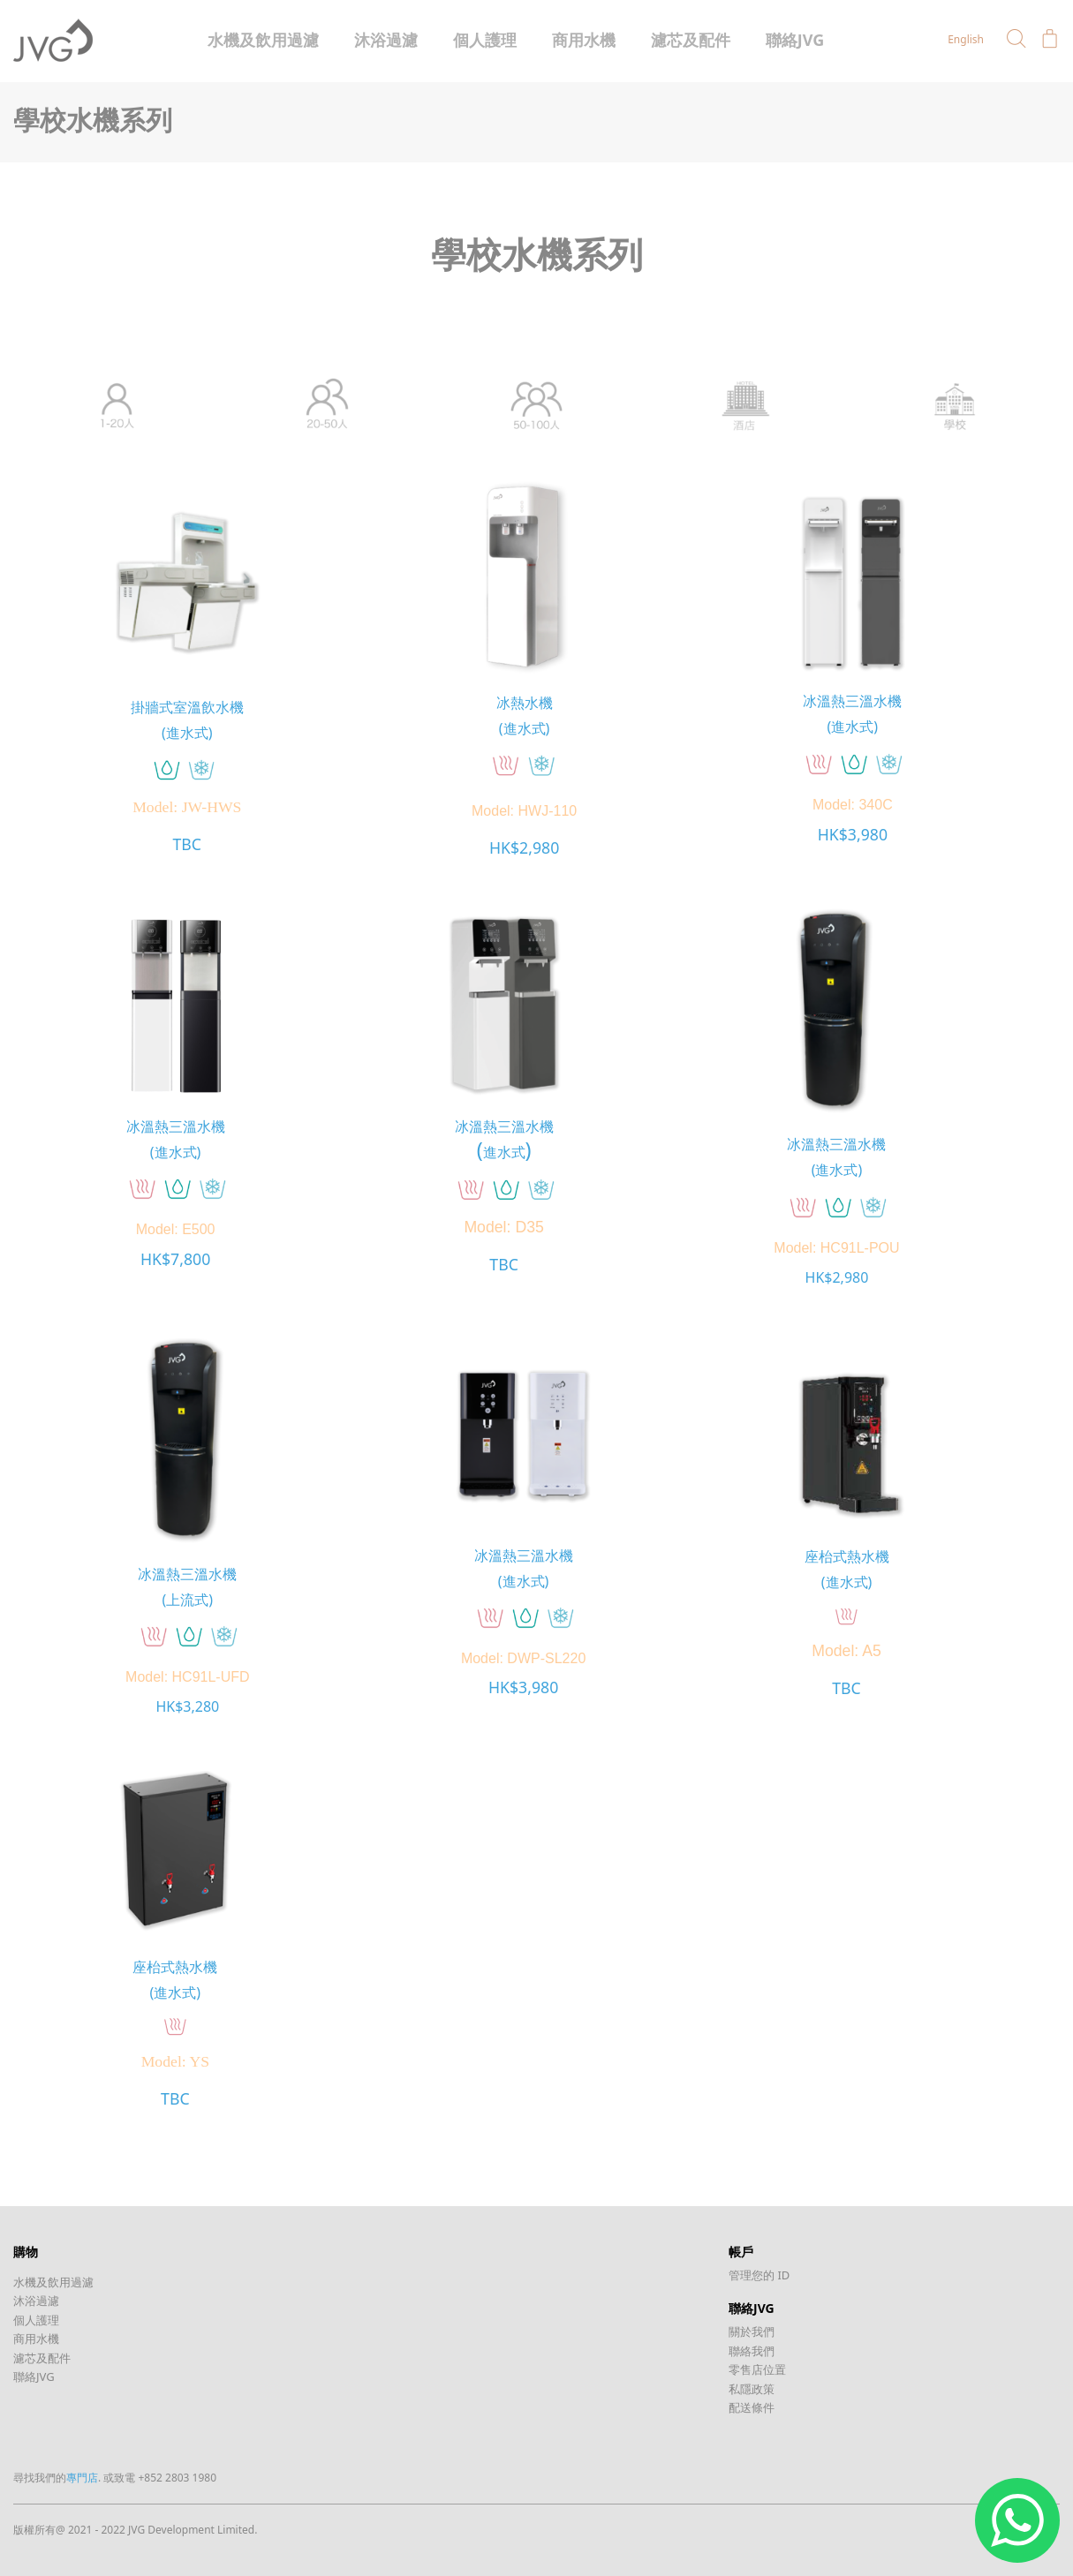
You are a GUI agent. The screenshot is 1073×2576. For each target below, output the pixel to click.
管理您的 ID (759, 2274)
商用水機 (584, 39)
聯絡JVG (795, 39)
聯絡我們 (752, 2350)
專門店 (82, 2476)
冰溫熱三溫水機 (852, 701)
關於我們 (752, 2331)
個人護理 (485, 39)
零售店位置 (757, 2369)
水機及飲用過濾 (263, 39)
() (503, 1148)
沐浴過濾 (386, 39)
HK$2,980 (524, 846)
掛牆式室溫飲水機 (187, 707)
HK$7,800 (175, 1258)
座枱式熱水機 (846, 1555)
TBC (186, 844)
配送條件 (752, 2407)
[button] (1016, 39)
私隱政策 (752, 2388)
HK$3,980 (852, 834)
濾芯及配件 (690, 39)
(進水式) (187, 732)
